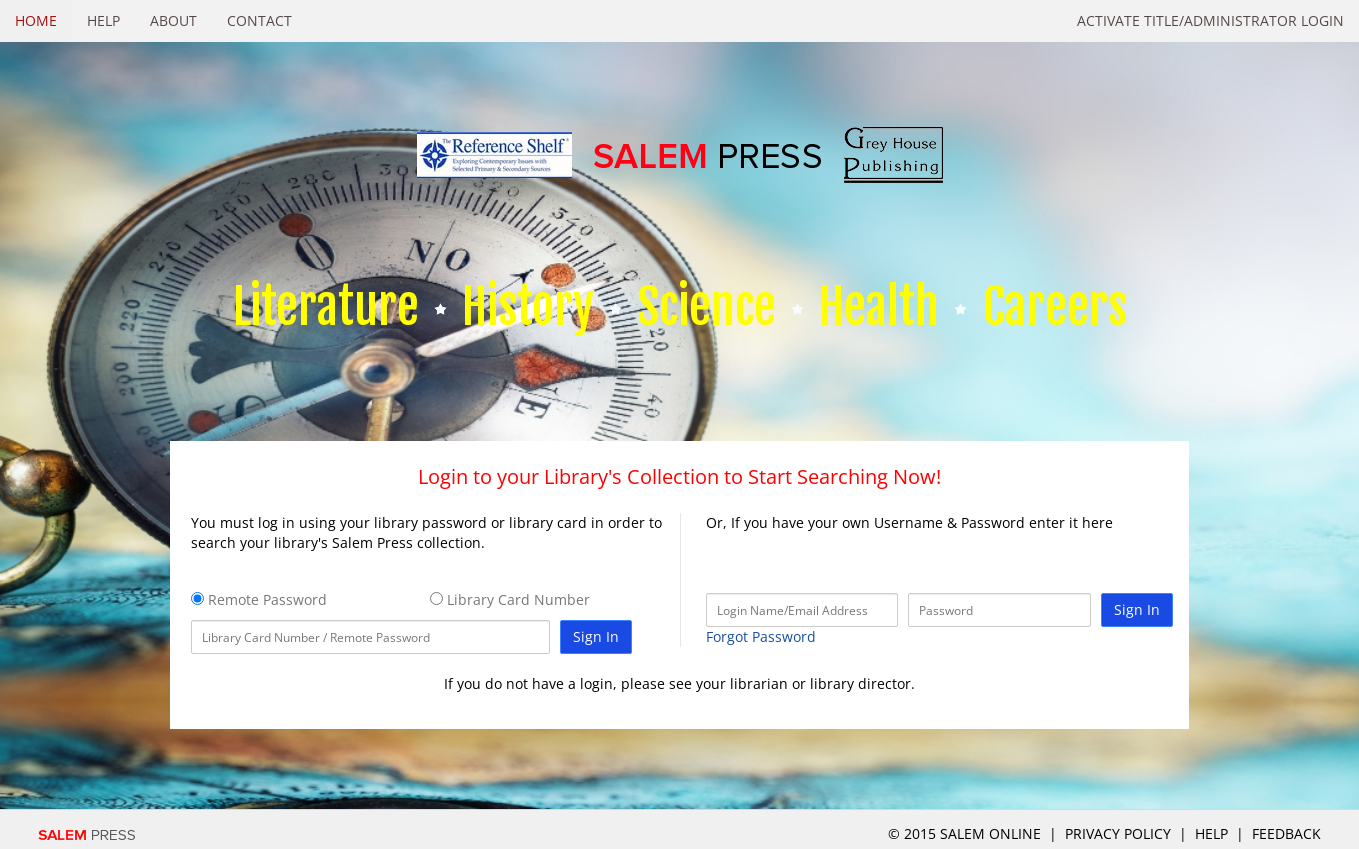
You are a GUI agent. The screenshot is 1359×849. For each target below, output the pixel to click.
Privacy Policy (1118, 833)
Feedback (1286, 833)
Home (36, 20)
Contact (259, 20)
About (173, 20)
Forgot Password (761, 636)
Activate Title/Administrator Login (1210, 20)
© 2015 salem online (966, 833)
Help (103, 20)
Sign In (596, 636)
